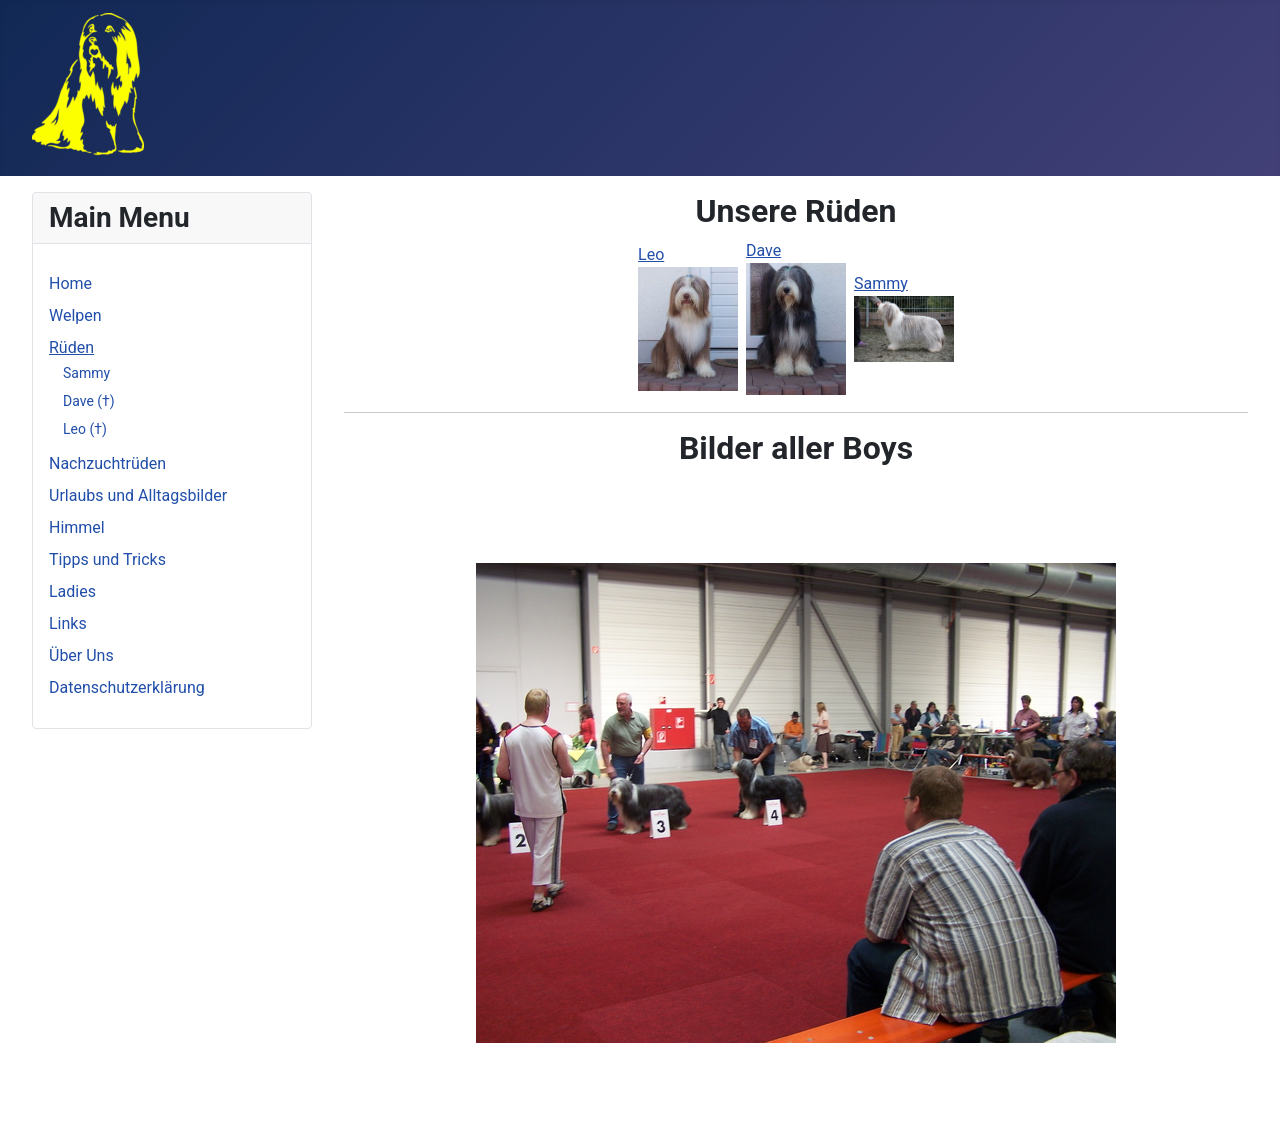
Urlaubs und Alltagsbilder (138, 495)
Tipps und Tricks (107, 559)
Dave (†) (89, 401)
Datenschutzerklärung (127, 687)
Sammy (86, 373)
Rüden (71, 347)
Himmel (77, 527)
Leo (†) (85, 429)
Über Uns (81, 655)
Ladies (72, 591)
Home (70, 283)
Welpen (75, 315)
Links (68, 623)
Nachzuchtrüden (107, 463)
